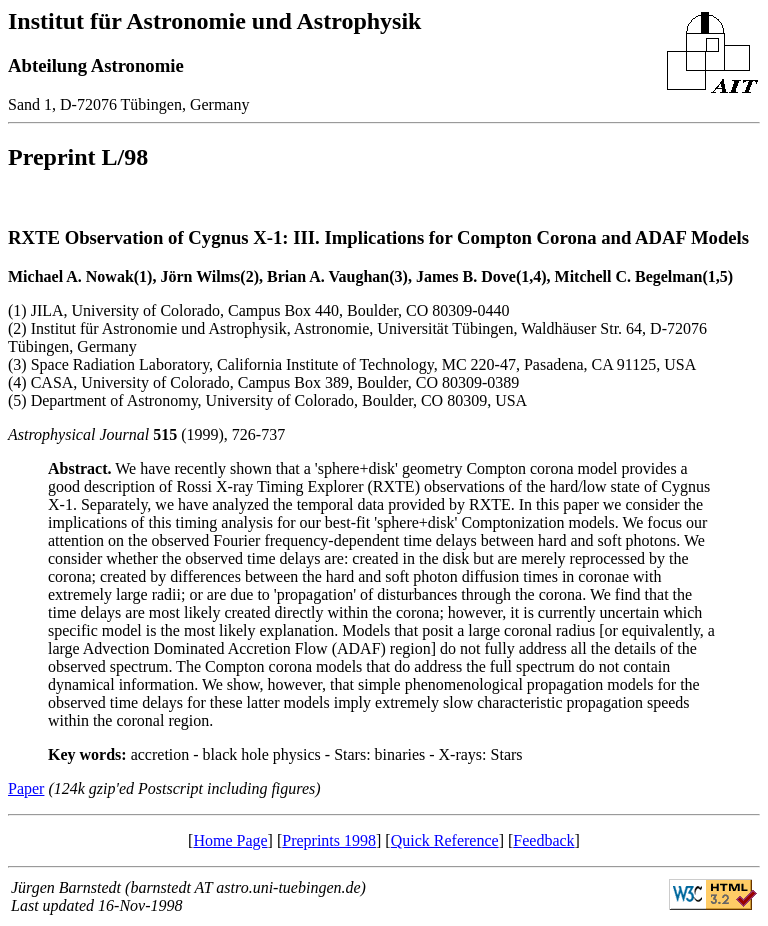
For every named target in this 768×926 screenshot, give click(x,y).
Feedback (543, 840)
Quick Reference (445, 840)
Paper (26, 788)
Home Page (230, 840)
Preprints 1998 (329, 840)
